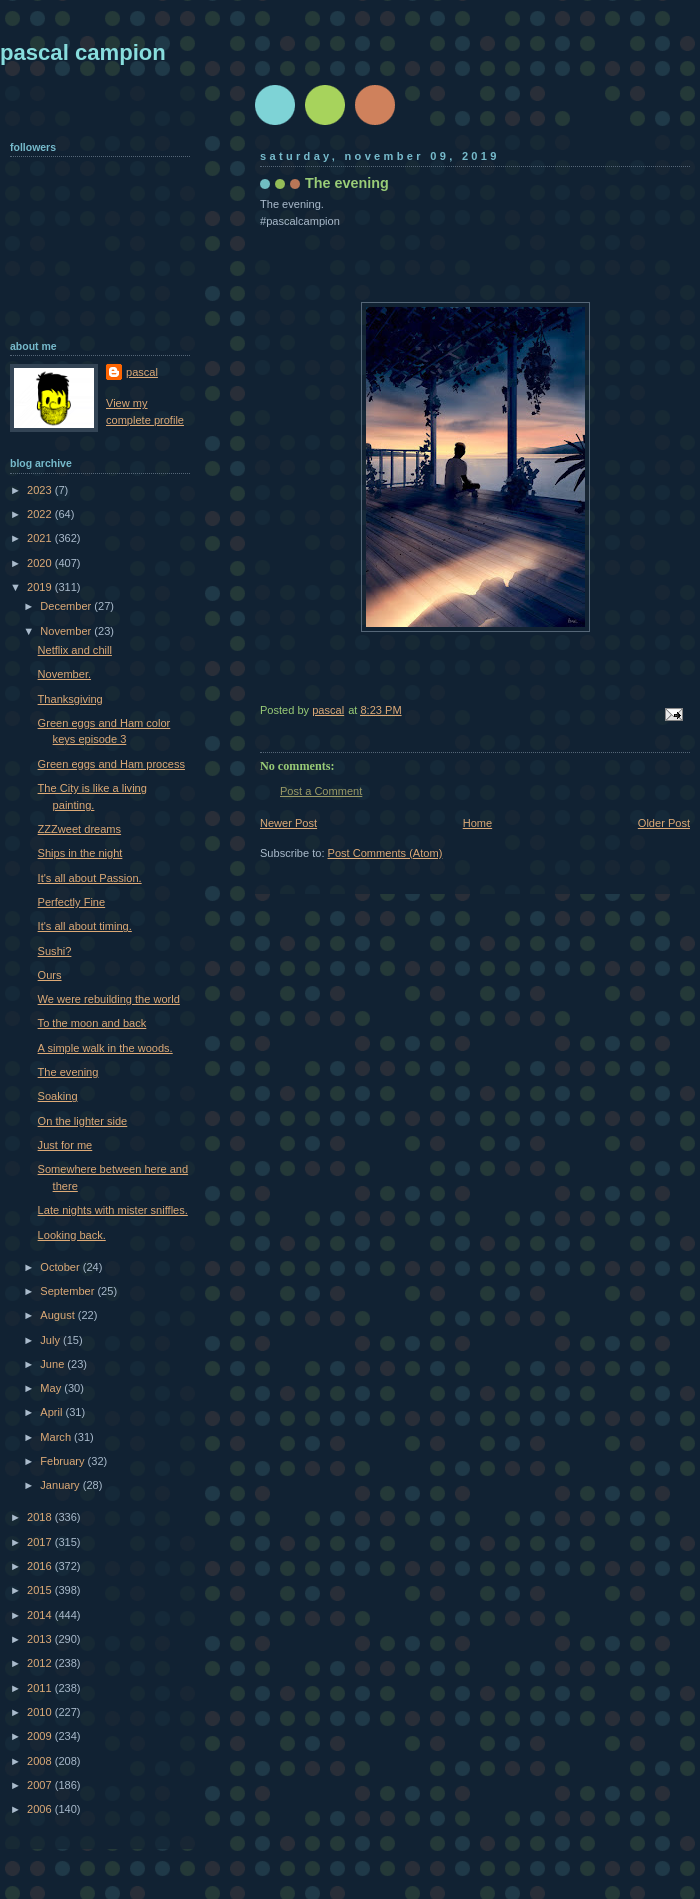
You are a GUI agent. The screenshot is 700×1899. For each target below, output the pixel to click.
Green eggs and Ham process (111, 764)
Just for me (65, 1145)
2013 (41, 1639)
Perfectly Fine (72, 902)
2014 (41, 1615)
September (68, 1291)
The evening (68, 1072)
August (58, 1315)
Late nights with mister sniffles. (113, 1210)
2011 (41, 1688)
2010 (41, 1712)
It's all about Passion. (90, 878)
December (67, 606)
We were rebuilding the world (109, 999)
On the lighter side (83, 1121)
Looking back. (72, 1235)
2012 (41, 1663)
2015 (41, 1590)
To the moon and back (92, 1023)
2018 (41, 1517)
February (63, 1461)
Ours (50, 975)
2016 (41, 1566)
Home (477, 823)
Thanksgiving (70, 699)
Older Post (664, 823)
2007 (41, 1785)
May (52, 1388)
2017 (41, 1542)
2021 (41, 538)
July (51, 1340)
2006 (41, 1809)
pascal (142, 372)
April (52, 1412)
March (57, 1437)
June (53, 1364)
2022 (41, 514)
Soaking (58, 1096)
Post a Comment (321, 791)
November (67, 631)
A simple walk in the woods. (105, 1048)
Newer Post (288, 823)
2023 (41, 490)
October (61, 1267)
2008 (41, 1761)
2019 (41, 587)
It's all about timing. (85, 926)
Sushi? (55, 951)
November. (64, 674)
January (61, 1485)
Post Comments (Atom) (385, 853)
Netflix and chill (75, 650)
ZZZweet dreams (79, 829)
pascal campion (83, 52)
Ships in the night (80, 853)
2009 (41, 1736)
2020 (41, 563)
